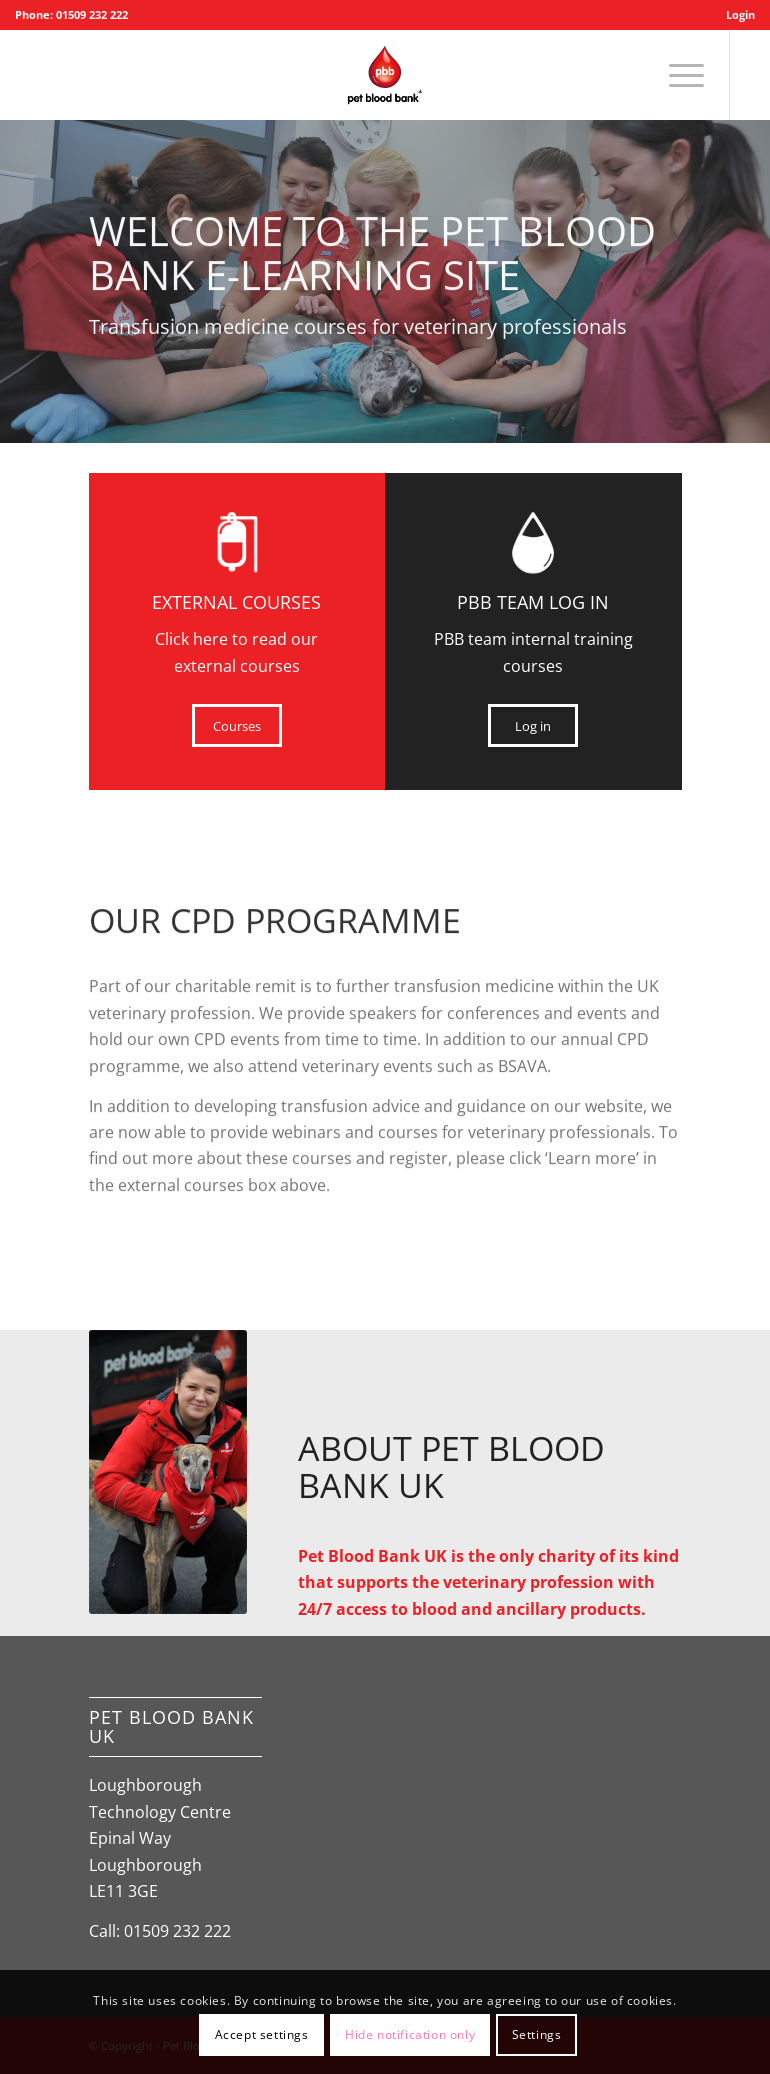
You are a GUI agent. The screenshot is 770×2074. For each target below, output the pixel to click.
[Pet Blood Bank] (385, 75)
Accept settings (262, 2034)
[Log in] (533, 726)
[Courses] (237, 726)
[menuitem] (735, 15)
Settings (537, 2034)
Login (740, 14)
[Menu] (676, 75)
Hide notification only (410, 2034)
